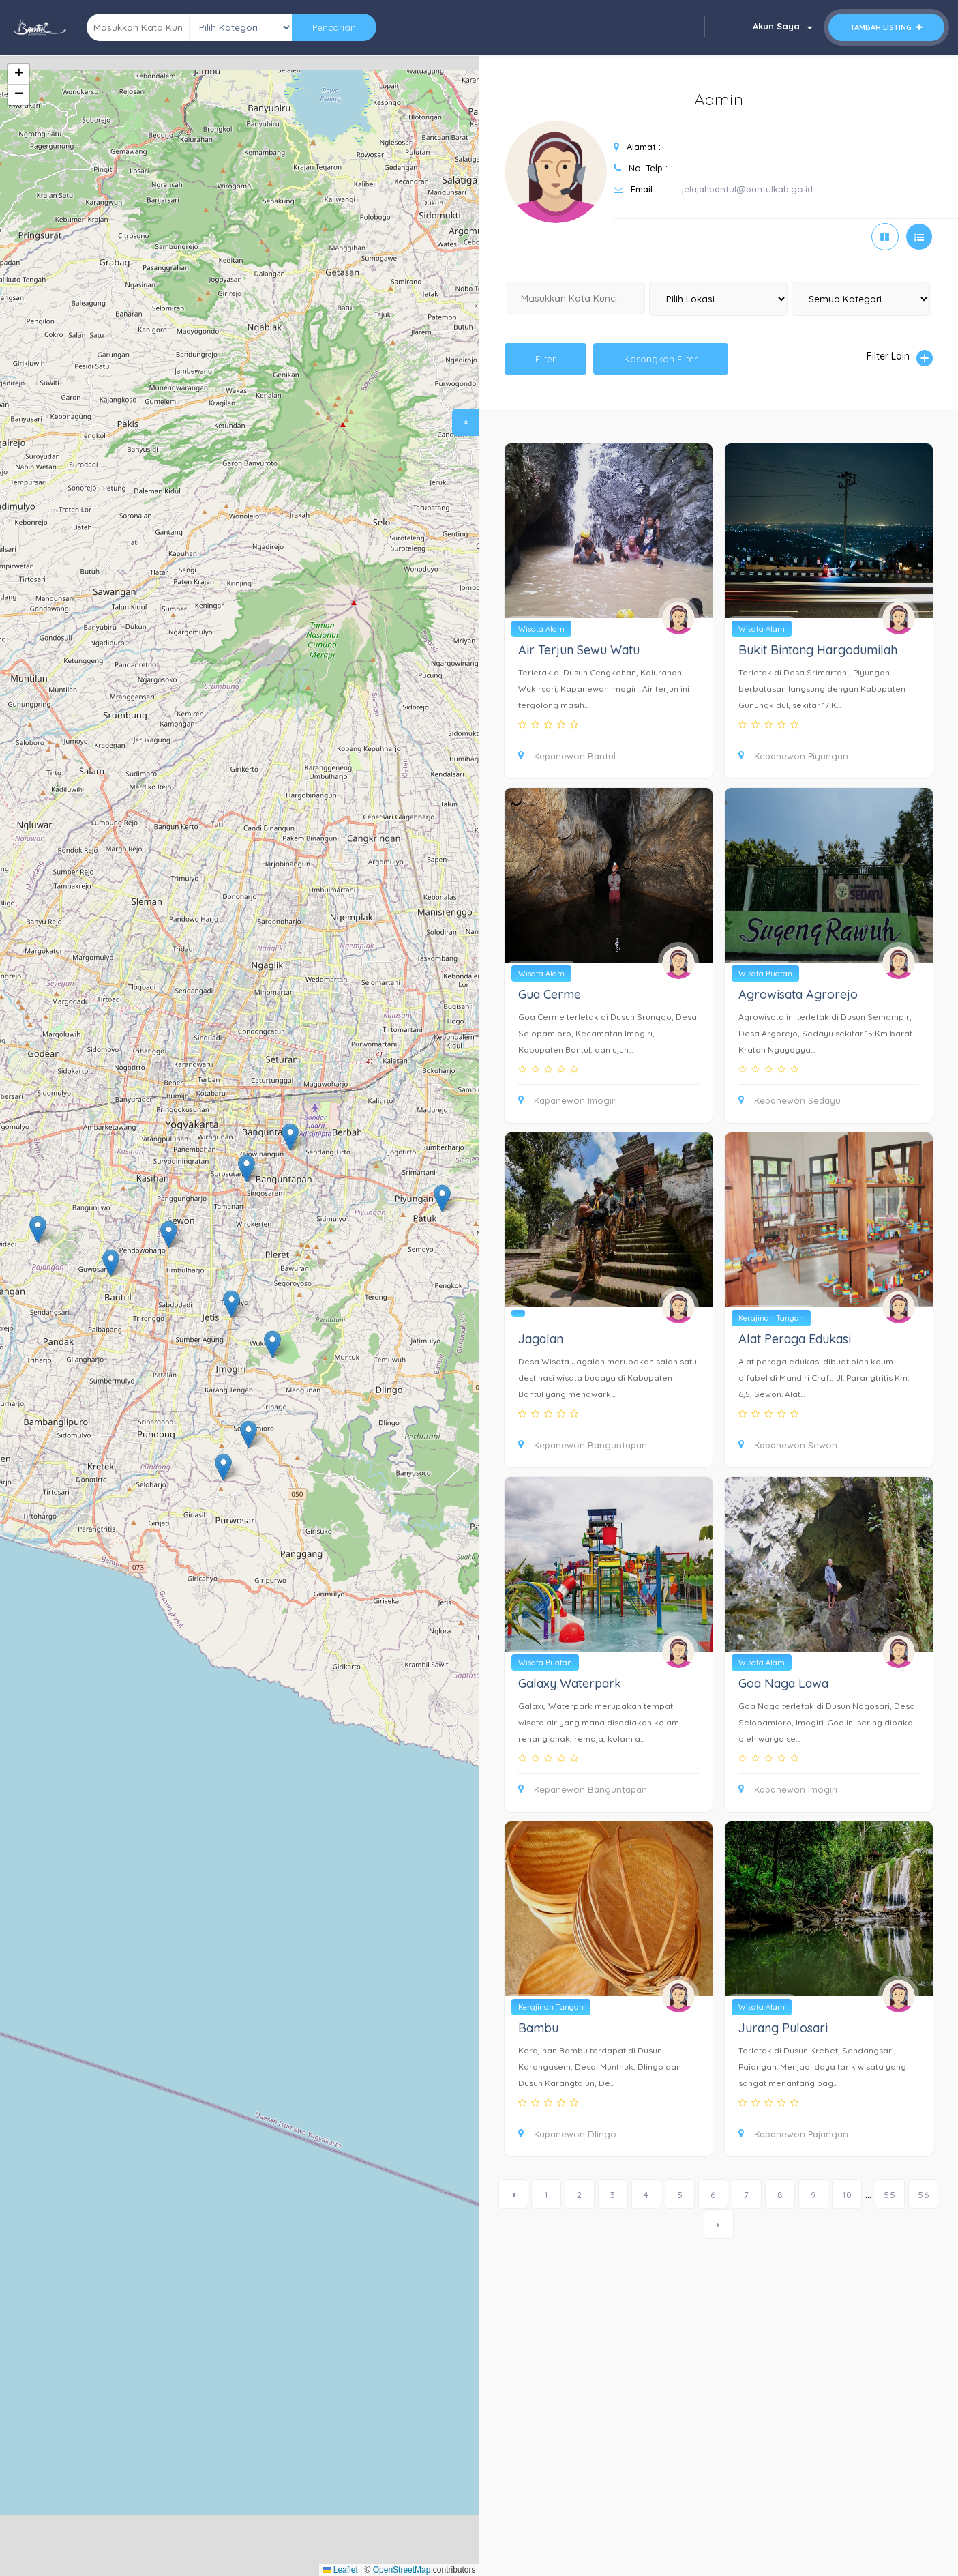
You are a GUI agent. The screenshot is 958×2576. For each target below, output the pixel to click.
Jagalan (540, 1339)
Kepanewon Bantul (567, 755)
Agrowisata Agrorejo (798, 994)
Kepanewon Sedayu (789, 1100)
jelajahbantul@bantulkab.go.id (747, 189)
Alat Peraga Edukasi (794, 1339)
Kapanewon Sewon (787, 1444)
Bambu (538, 2028)
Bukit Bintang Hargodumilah (817, 650)
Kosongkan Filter (661, 358)
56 (923, 2194)
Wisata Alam (541, 629)
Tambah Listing (886, 27)
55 (890, 2194)
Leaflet (340, 2570)
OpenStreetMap (402, 2570)
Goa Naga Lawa (783, 1683)
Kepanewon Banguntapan (582, 1444)
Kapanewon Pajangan (793, 2133)
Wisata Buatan (765, 973)
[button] (272, 1344)
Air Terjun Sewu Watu (579, 650)
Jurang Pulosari (783, 2028)
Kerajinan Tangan (771, 1318)
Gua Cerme (549, 994)
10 (847, 2194)
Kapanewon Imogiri (567, 1100)
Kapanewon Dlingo (567, 2133)
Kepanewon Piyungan (793, 755)
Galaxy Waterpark (569, 1683)
